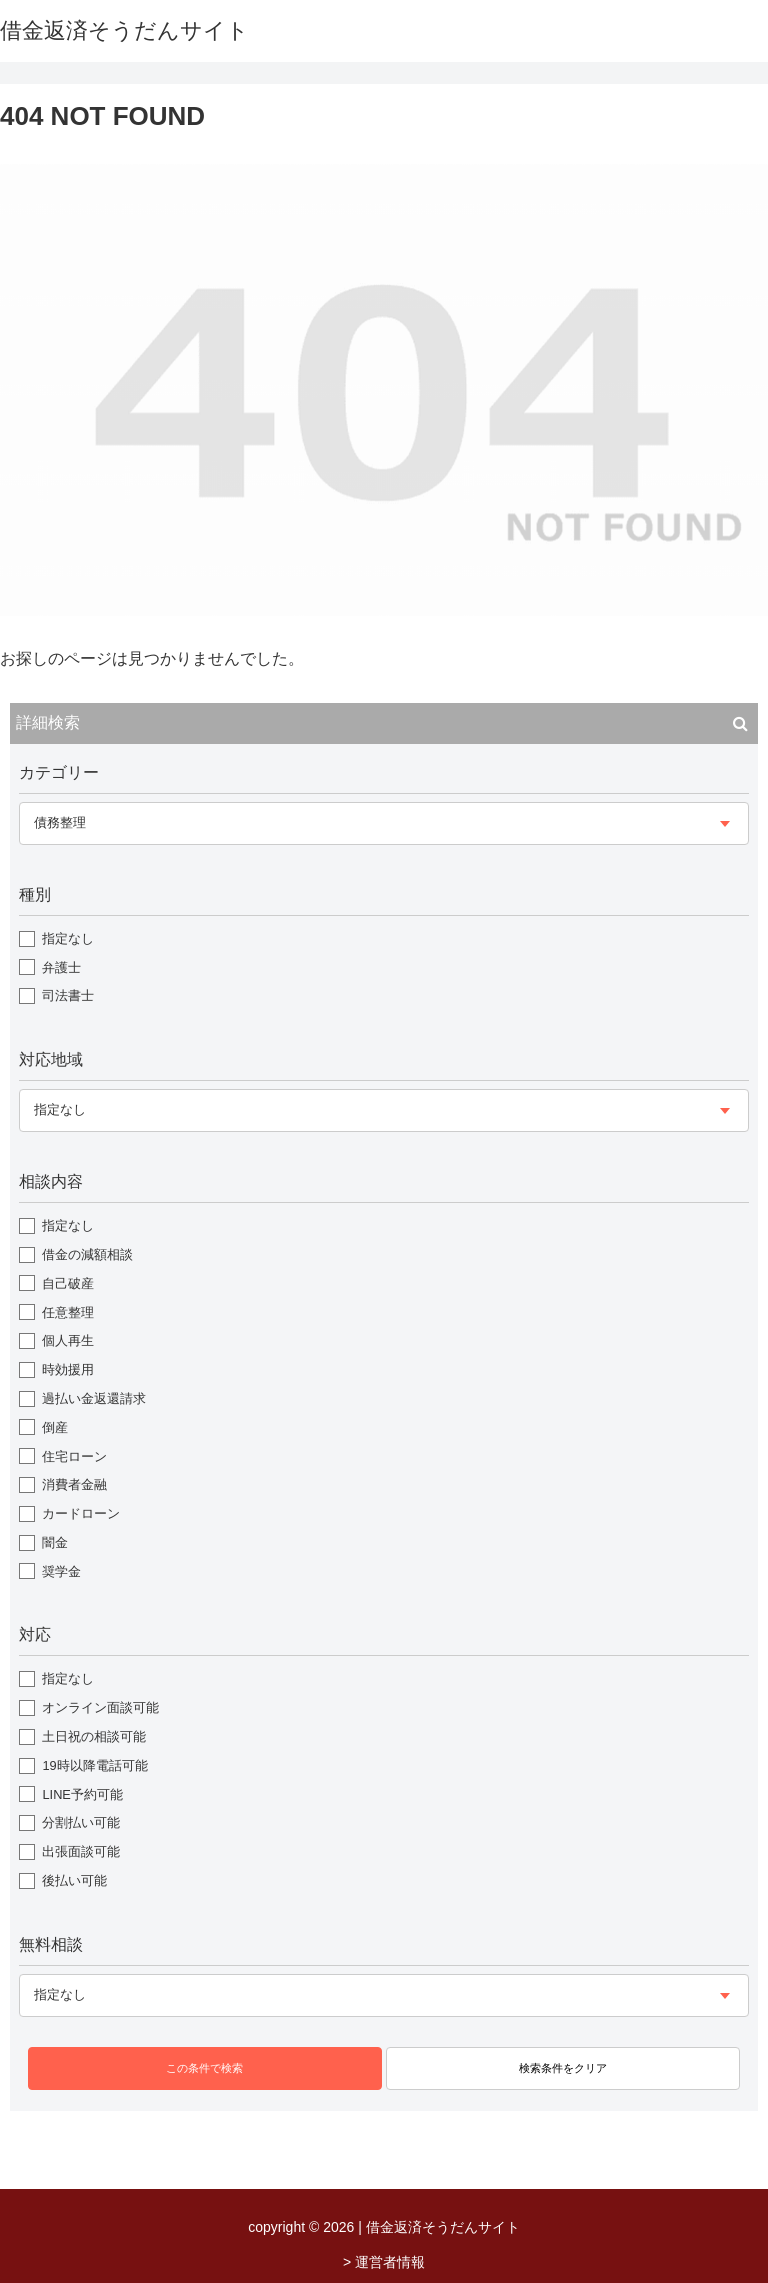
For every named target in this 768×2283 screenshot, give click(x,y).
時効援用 (68, 1369)
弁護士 (61, 967)
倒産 (55, 1427)
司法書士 (68, 995)
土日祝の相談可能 (94, 1736)
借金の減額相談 (87, 1254)
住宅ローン (74, 1456)
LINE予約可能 (82, 1794)
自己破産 (68, 1283)
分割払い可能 (81, 1822)
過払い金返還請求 (94, 1398)
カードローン (81, 1513)
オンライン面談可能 (100, 1707)
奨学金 (61, 1571)
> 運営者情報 (384, 2262)
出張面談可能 (81, 1851)
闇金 (55, 1542)
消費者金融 (74, 1484)
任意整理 (68, 1312)
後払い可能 (74, 1880)
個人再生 (68, 1340)
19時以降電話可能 (94, 1765)
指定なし (68, 938)
